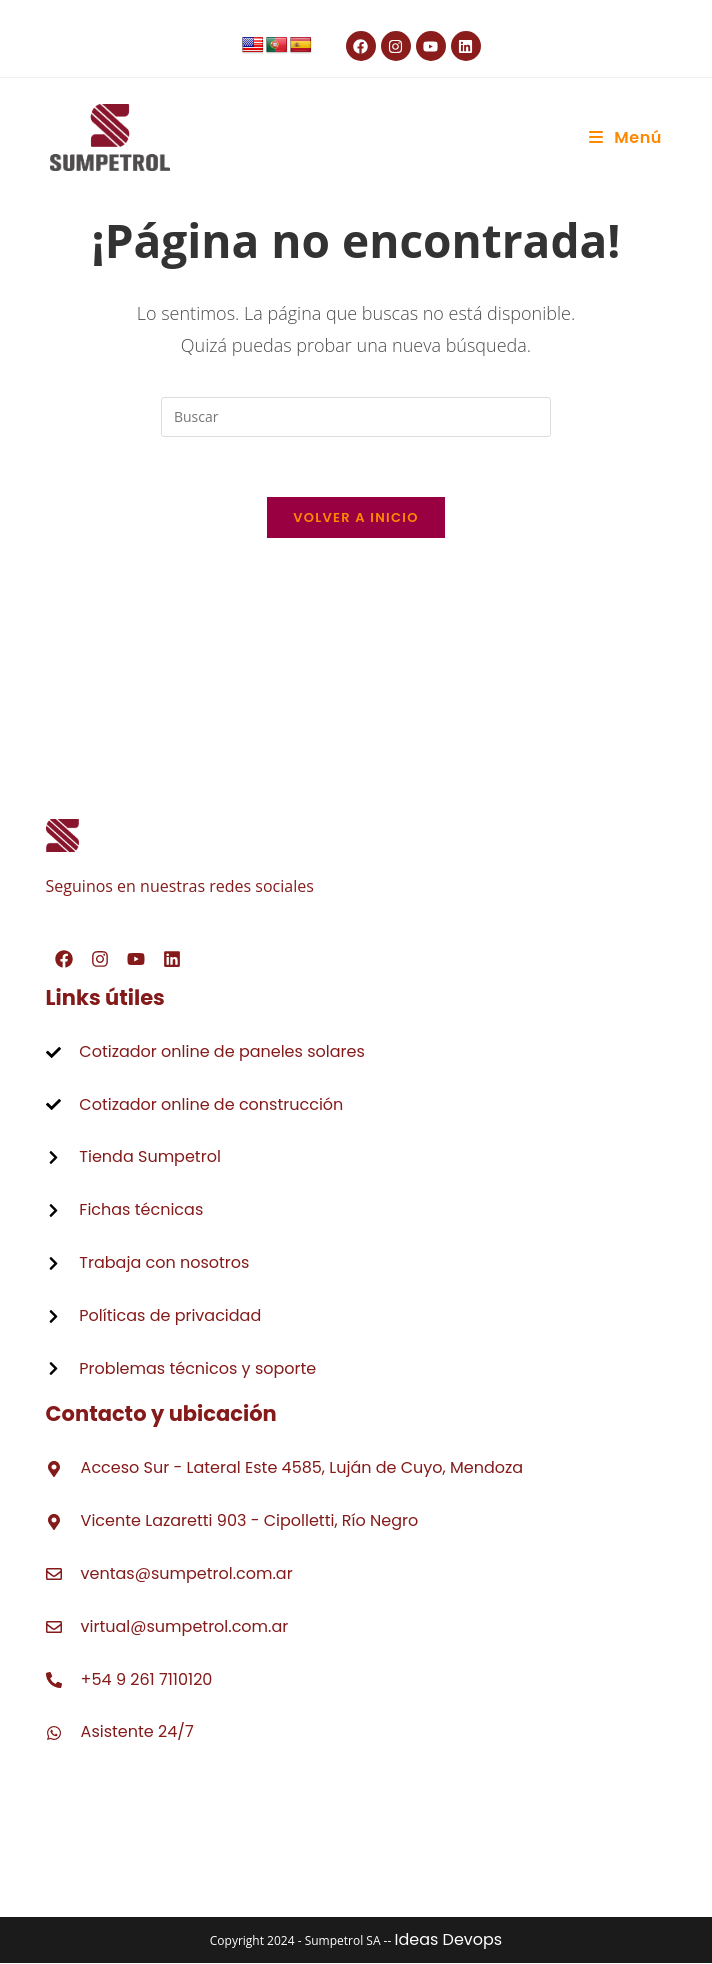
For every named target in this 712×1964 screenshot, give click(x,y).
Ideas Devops (448, 1940)
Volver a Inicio (356, 518)
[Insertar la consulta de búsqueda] (356, 417)
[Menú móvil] (625, 137)
